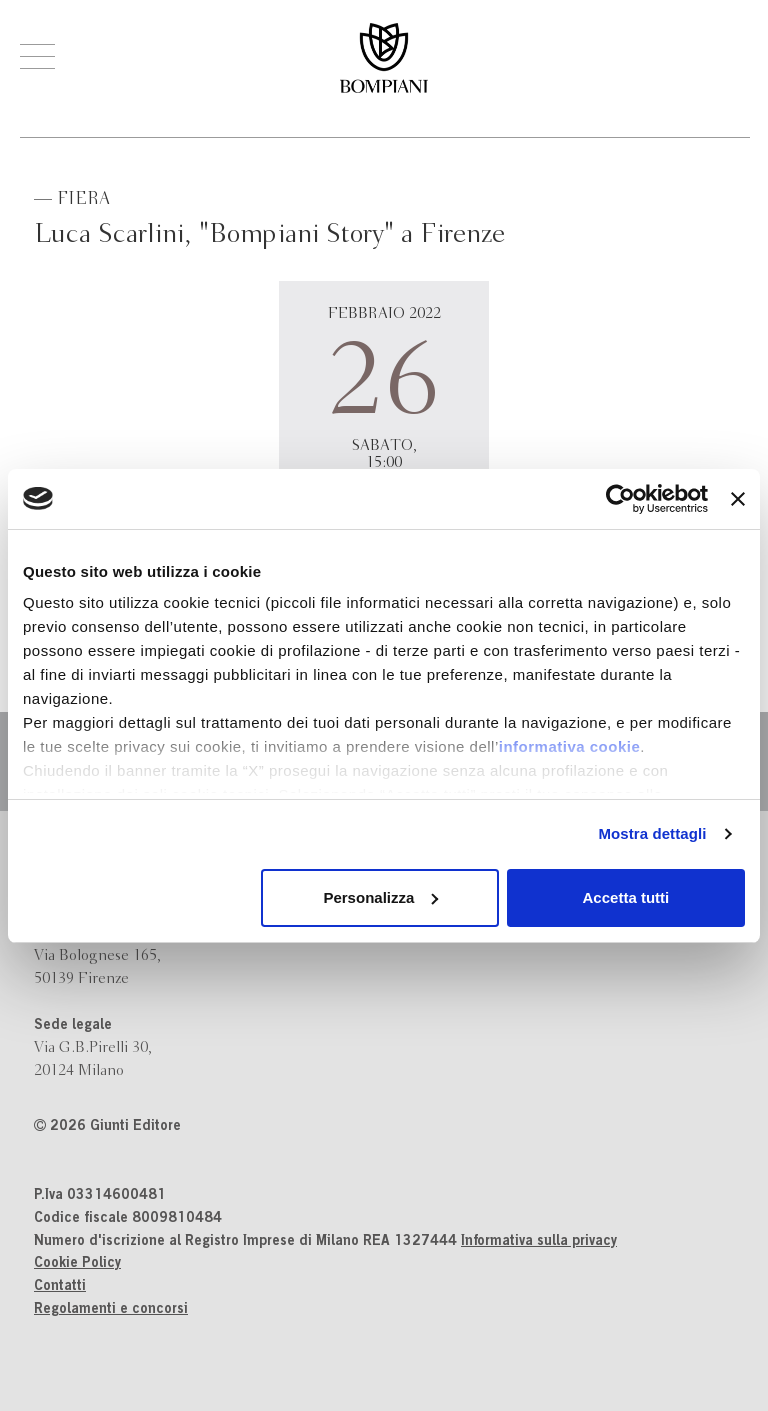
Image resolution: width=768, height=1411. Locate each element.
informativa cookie (570, 746)
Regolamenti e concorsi (111, 1310)
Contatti (60, 1287)
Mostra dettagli (652, 833)
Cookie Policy (77, 1264)
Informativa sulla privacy (539, 1242)
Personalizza (380, 897)
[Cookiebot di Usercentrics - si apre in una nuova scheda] (620, 499)
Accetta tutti (626, 897)
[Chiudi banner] (738, 499)
